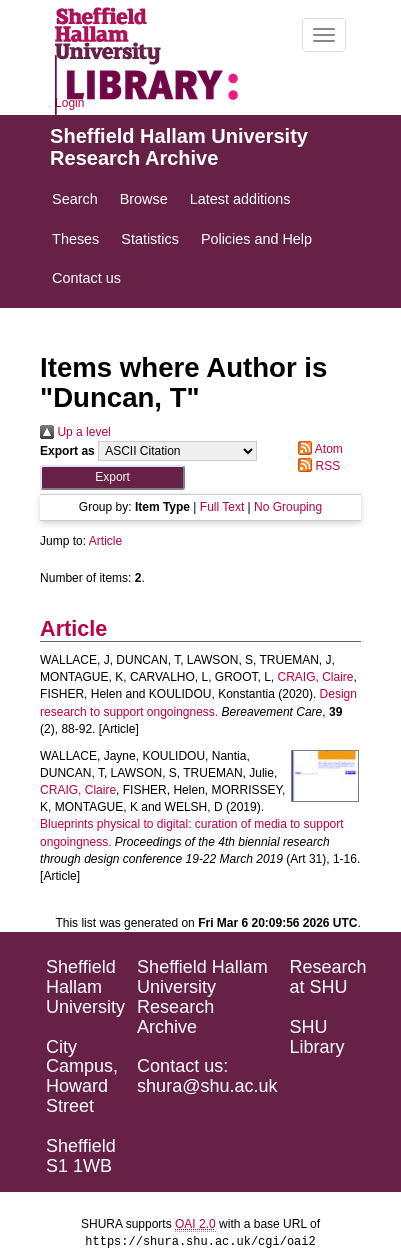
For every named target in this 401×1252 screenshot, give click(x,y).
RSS (316, 466)
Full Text (222, 507)
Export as (67, 451)
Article (105, 541)
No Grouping (288, 507)
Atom (317, 449)
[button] (112, 477)
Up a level (75, 432)
